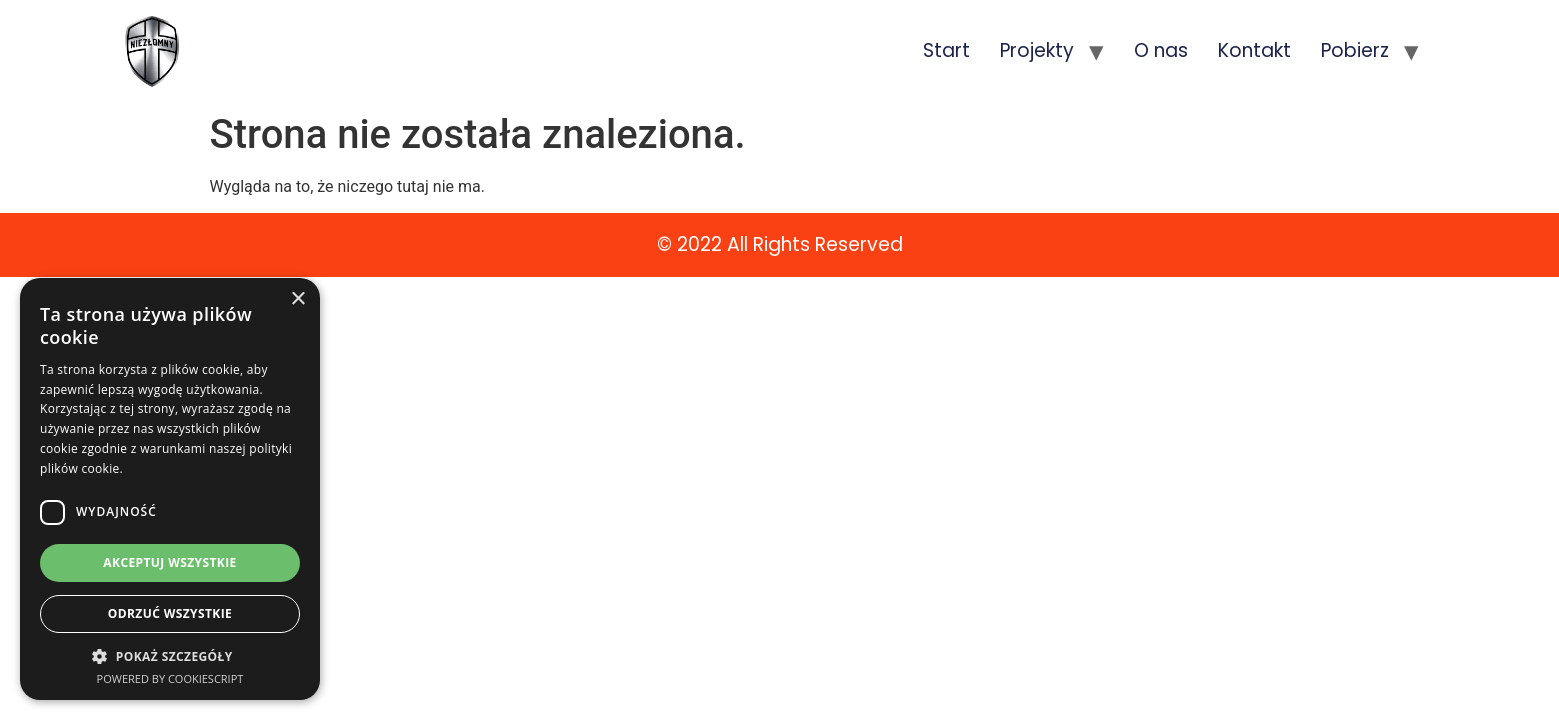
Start (946, 50)
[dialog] (170, 489)
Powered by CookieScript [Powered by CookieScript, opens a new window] (170, 678)
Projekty (1037, 50)
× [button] (297, 299)
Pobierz (1355, 50)
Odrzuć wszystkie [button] (170, 613)
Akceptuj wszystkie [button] (169, 562)
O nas (1161, 50)
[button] (170, 656)
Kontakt (1254, 50)
